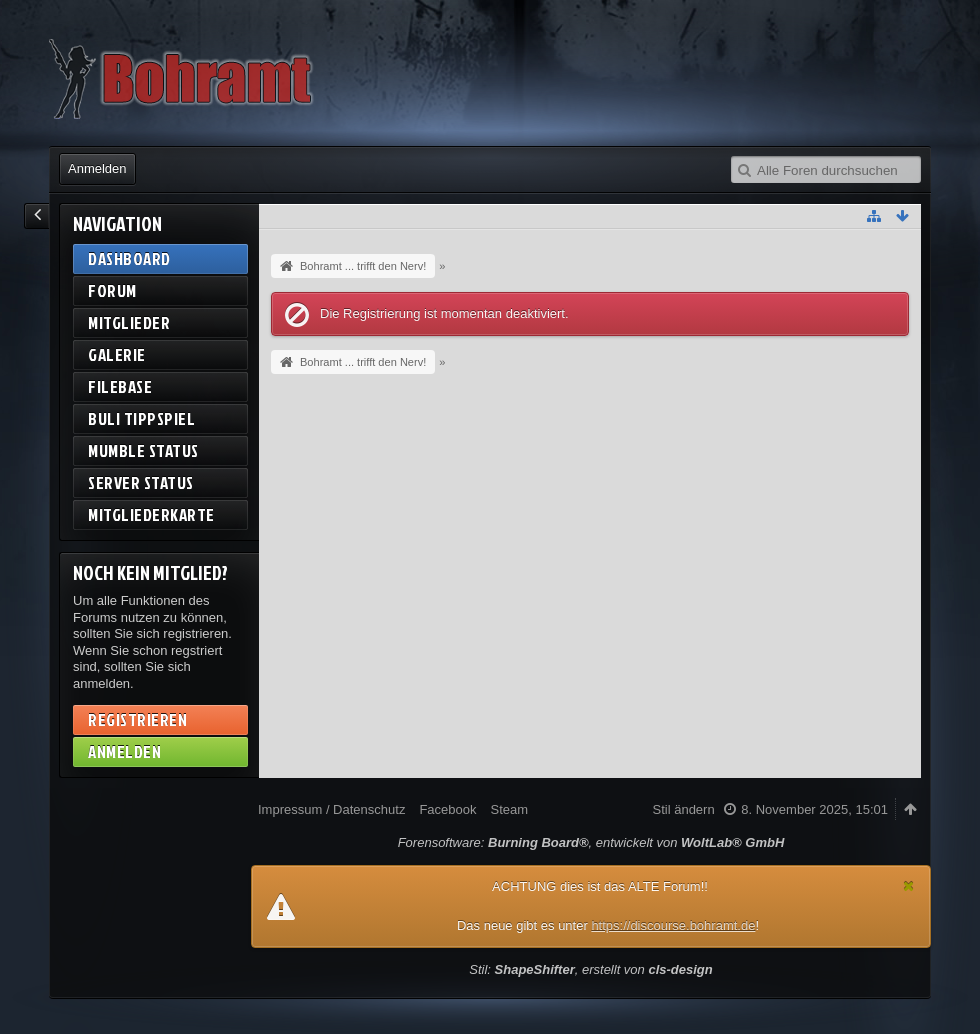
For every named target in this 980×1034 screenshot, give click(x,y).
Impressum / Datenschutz (331, 809)
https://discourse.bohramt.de (673, 925)
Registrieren (137, 719)
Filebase (120, 386)
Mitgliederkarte (151, 514)
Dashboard (129, 258)
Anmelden (97, 168)
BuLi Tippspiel (141, 418)
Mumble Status (143, 450)
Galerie (117, 354)
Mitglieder (129, 322)
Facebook (447, 809)
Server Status (141, 482)
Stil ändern (684, 809)
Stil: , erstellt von (590, 969)
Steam (509, 809)
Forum (112, 290)
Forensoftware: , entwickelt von (591, 842)
